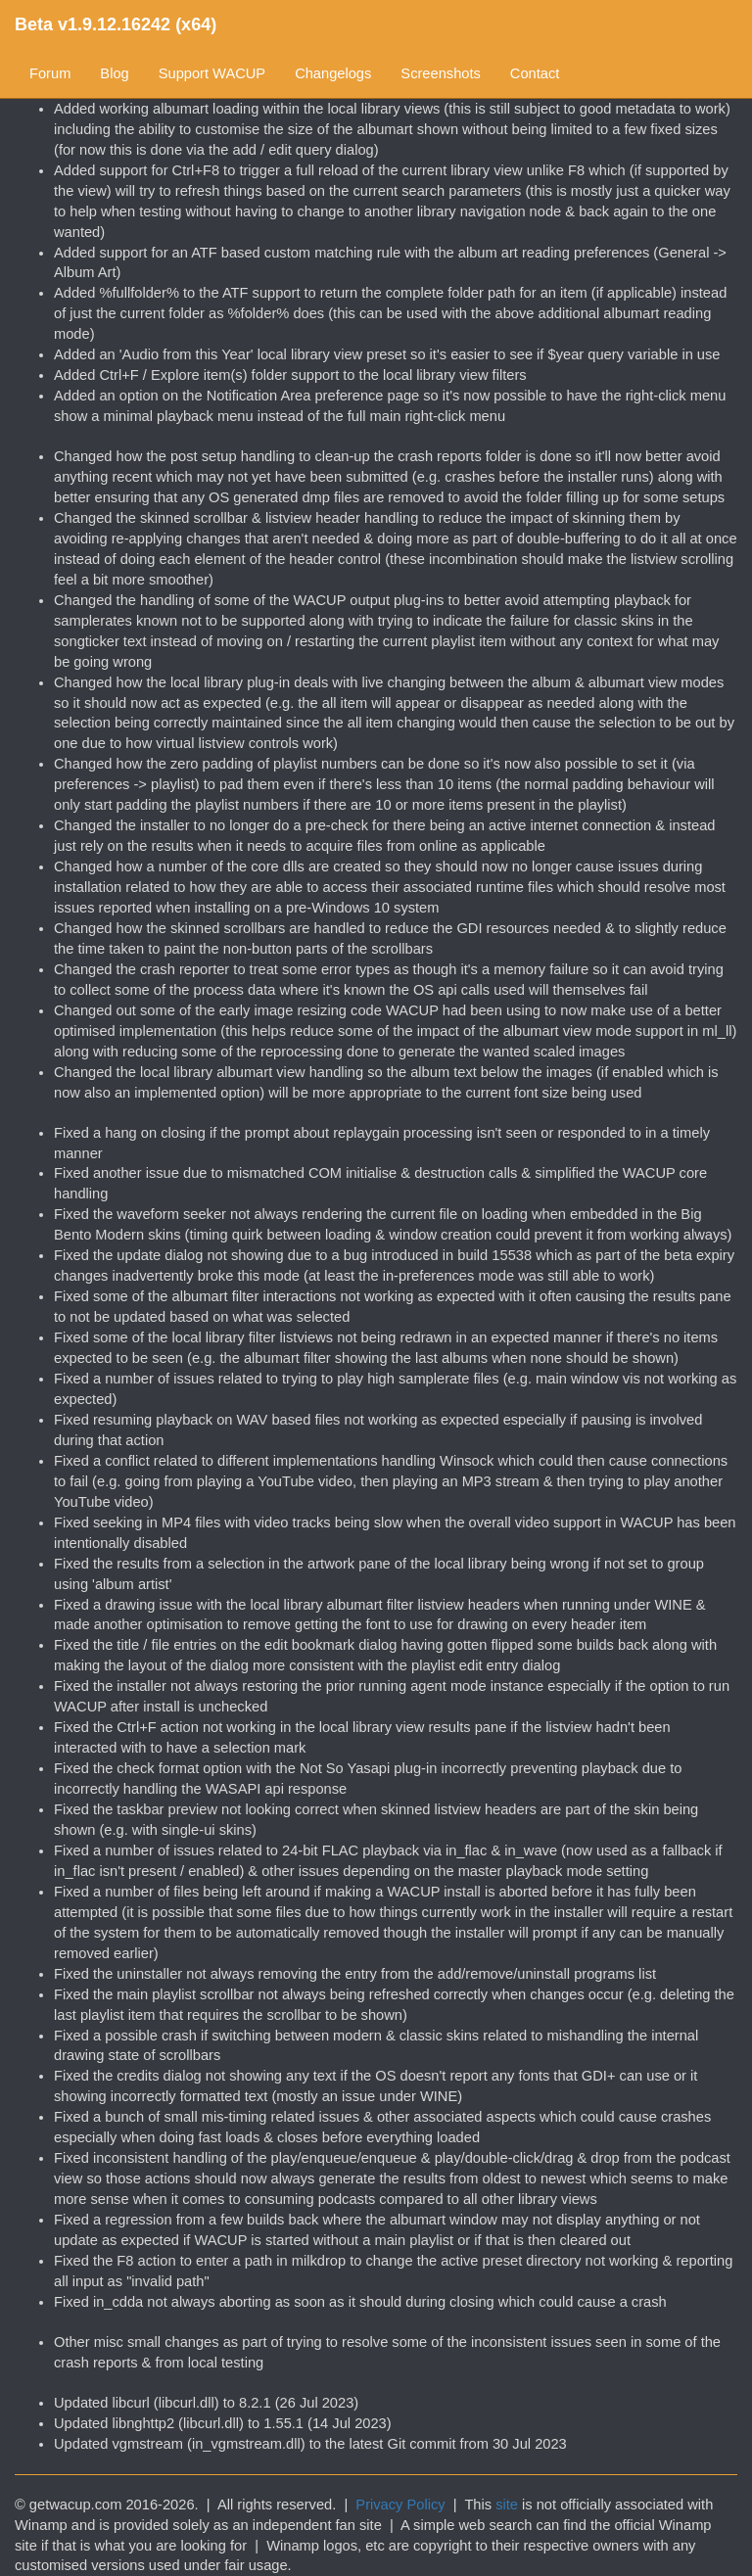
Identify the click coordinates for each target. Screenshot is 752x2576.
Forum (49, 73)
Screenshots (440, 73)
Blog (114, 73)
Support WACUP (212, 73)
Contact (535, 73)
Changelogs (333, 73)
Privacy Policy (400, 2504)
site (506, 2504)
